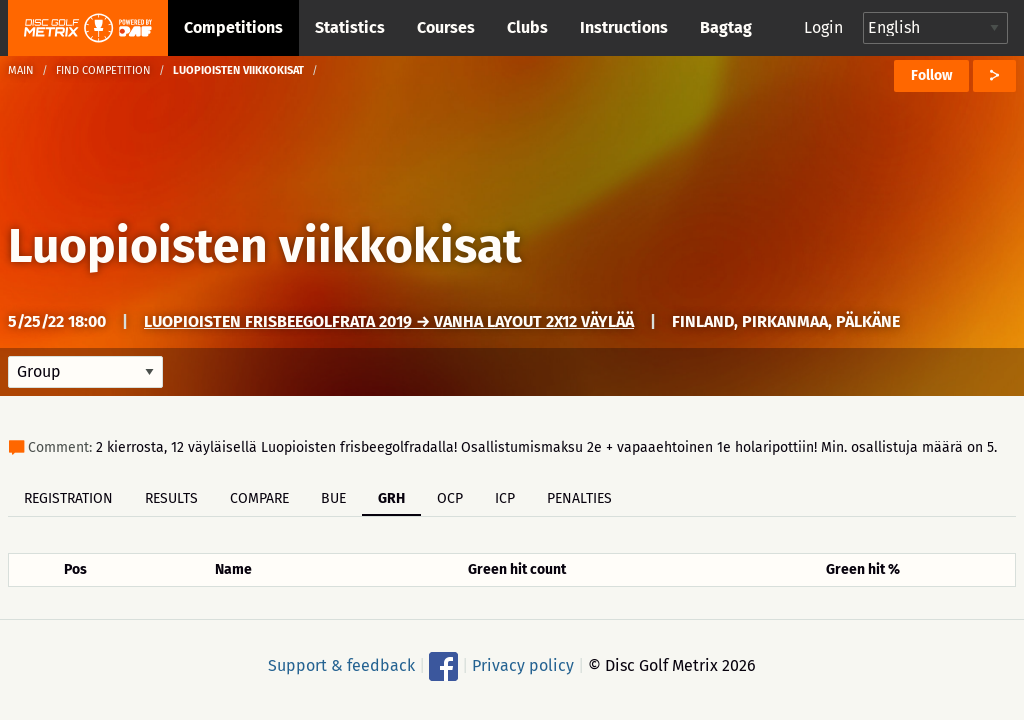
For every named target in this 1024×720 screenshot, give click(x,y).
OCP (450, 498)
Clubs (527, 27)
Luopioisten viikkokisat (265, 246)
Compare (259, 498)
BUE (333, 498)
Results (171, 498)
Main (21, 70)
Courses (446, 27)
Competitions (233, 27)
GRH (391, 498)
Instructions (624, 27)
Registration (68, 498)
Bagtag (726, 27)
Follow (931, 75)
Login (823, 27)
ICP (505, 498)
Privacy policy (523, 665)
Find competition (103, 70)
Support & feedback (341, 665)
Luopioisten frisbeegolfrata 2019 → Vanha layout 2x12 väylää (389, 321)
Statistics (350, 27)
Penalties (579, 498)
